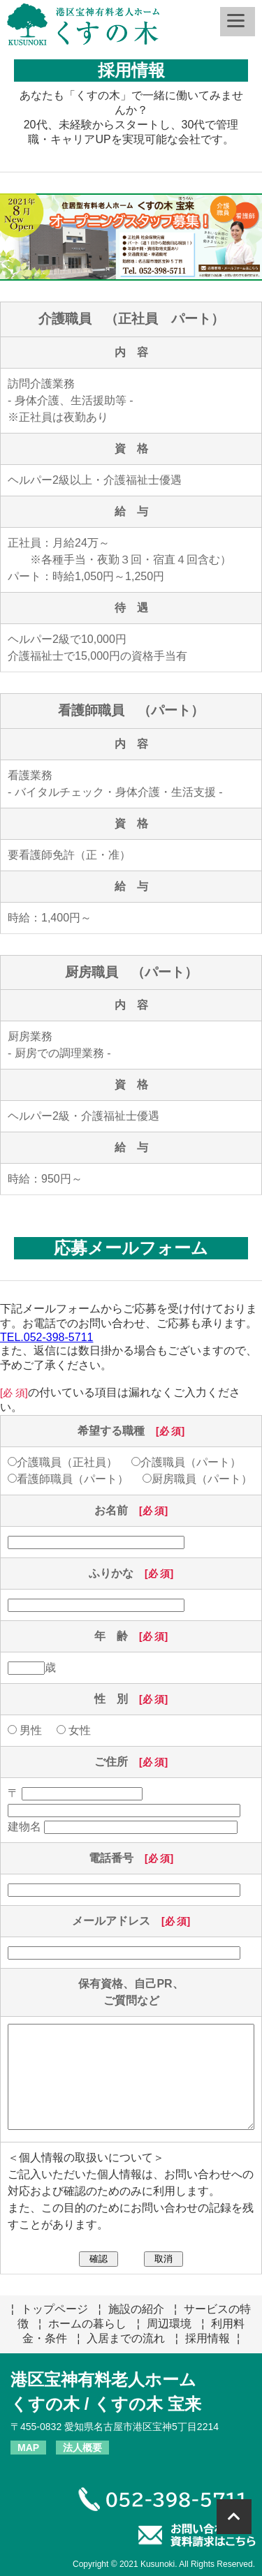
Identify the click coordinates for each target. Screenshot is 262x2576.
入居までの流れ (126, 2338)
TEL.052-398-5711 (46, 1337)
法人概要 (82, 2447)
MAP (28, 2447)
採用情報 (207, 2338)
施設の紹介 (136, 2309)
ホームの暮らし (87, 2324)
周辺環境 (169, 2324)
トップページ (54, 2309)
